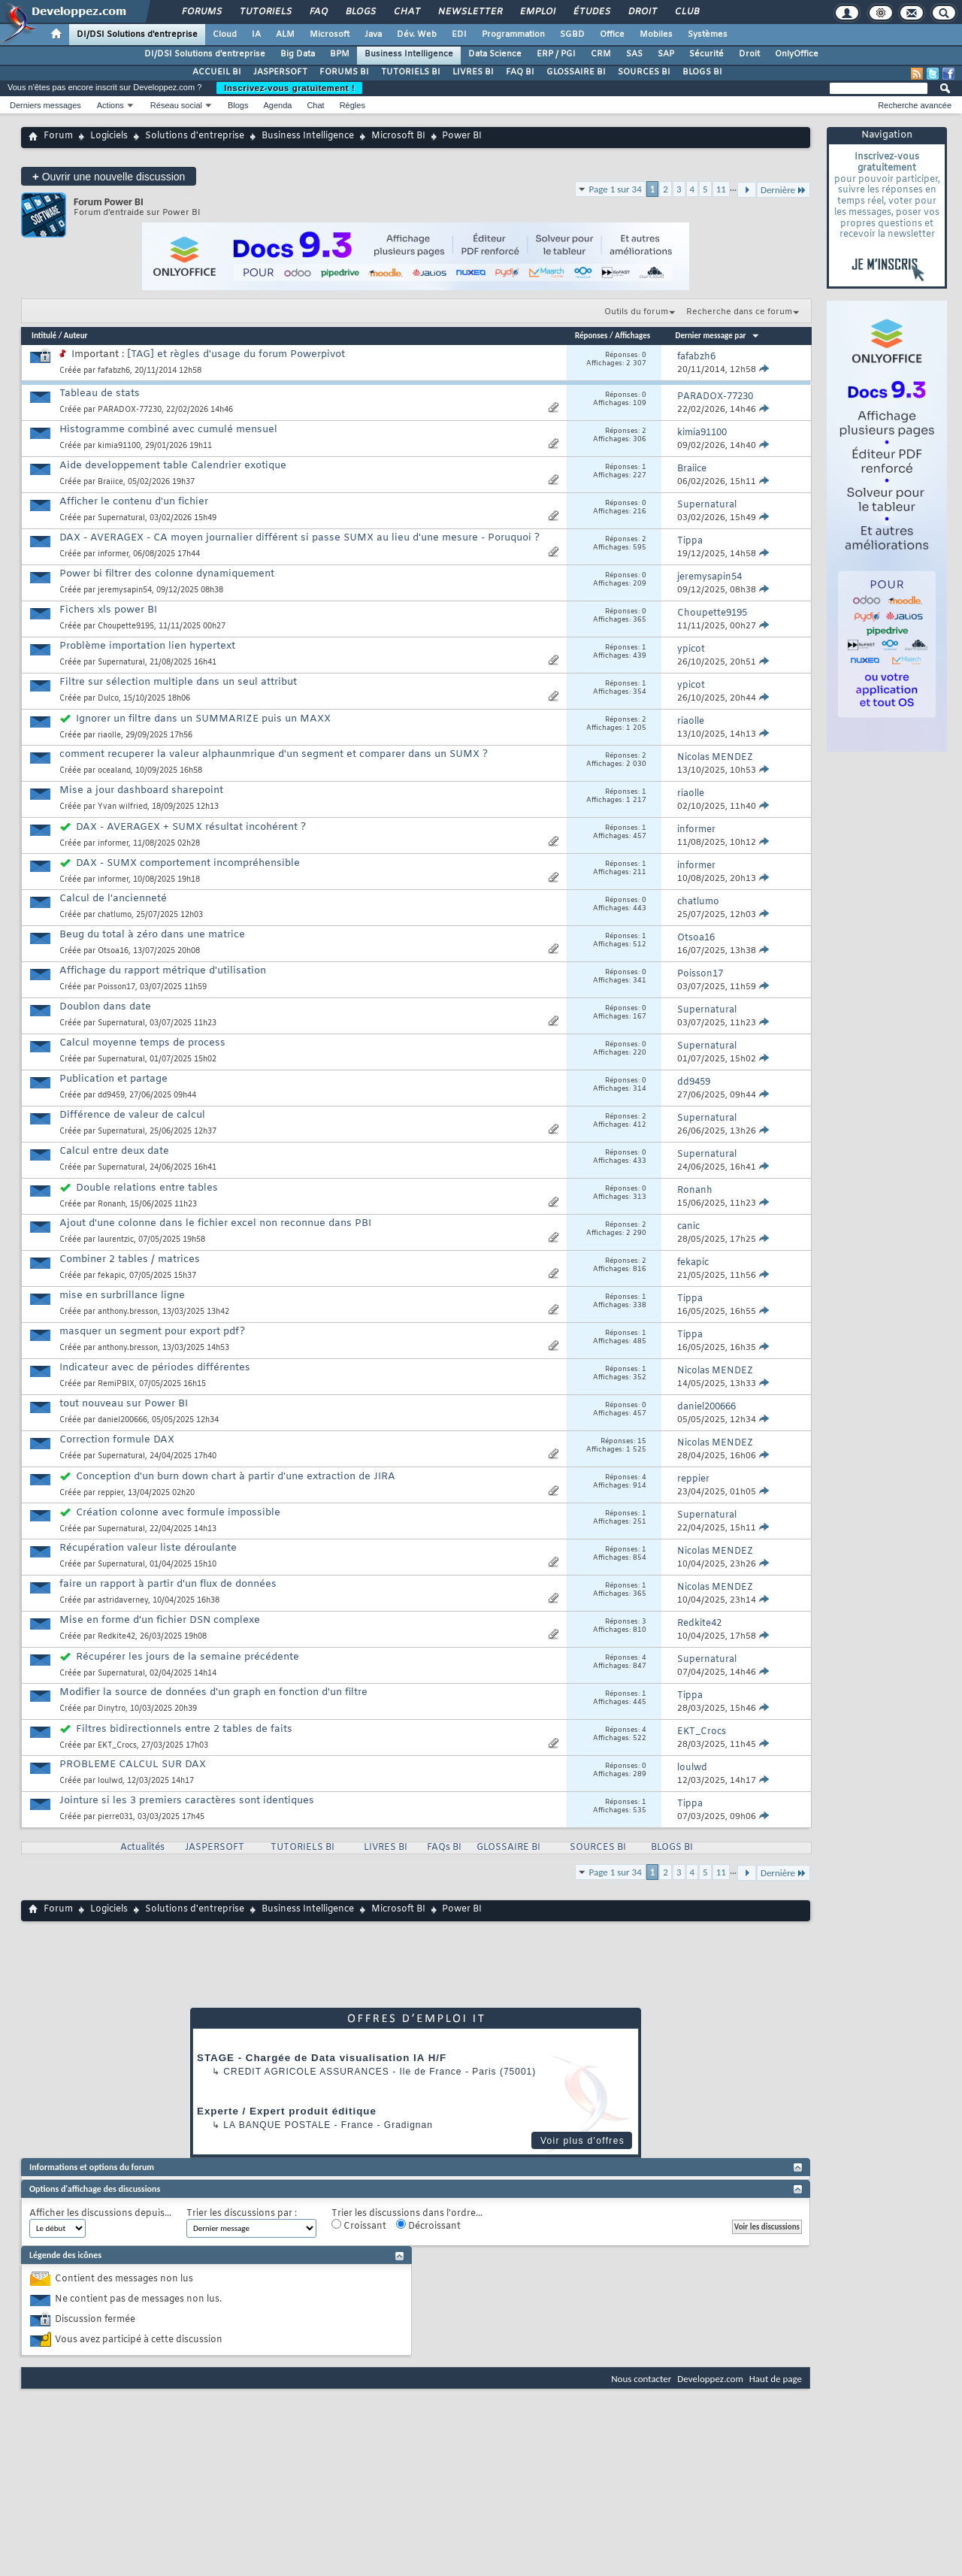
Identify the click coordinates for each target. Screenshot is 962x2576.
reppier (110, 1493)
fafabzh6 (114, 371)
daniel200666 (122, 1420)
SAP (666, 54)
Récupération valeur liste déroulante (148, 1548)
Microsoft (329, 34)
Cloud (225, 34)
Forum (58, 136)
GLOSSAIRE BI (576, 72)
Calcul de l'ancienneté (113, 898)
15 (641, 1441)
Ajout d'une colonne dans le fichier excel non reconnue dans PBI (215, 1223)
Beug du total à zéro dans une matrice (152, 934)
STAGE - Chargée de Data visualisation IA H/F (321, 2057)
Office (612, 34)
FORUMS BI (344, 72)
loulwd (110, 1781)
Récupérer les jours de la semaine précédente (187, 1657)
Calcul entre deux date (114, 1151)
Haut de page (775, 2378)
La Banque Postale (277, 2125)
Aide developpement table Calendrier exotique (172, 465)
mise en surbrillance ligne (122, 1295)
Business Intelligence (409, 54)
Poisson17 (116, 987)
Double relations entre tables (147, 1188)
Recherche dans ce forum (739, 312)
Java (373, 34)
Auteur (76, 336)
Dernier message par (718, 336)
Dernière (783, 189)
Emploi (537, 12)
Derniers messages (45, 105)
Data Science (495, 54)
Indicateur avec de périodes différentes (154, 1367)
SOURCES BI (644, 72)
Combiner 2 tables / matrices (129, 1259)
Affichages (632, 336)
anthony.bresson (128, 1312)
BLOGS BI (702, 72)
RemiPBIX (116, 1384)
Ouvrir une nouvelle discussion (108, 176)
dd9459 (111, 1095)
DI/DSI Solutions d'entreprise (137, 34)
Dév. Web (417, 34)
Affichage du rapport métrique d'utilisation (162, 970)
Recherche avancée (914, 105)
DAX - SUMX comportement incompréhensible (188, 863)
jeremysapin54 (125, 590)
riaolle (109, 735)
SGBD (572, 34)
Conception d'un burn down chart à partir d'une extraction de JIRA (235, 1476)
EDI (459, 34)
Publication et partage (113, 1079)
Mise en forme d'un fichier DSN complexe (159, 1620)
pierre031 (115, 1817)
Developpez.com (710, 2378)
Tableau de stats (99, 393)
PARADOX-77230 (130, 410)
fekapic (111, 1276)
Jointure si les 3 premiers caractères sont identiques (186, 1800)
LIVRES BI (473, 72)
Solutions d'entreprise (194, 136)
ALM (285, 34)
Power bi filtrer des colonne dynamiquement (166, 574)
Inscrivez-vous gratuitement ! (289, 87)
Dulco (108, 699)
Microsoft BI (398, 136)
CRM (601, 54)
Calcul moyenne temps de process (142, 1043)
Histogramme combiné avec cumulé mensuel (168, 429)
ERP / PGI (556, 54)
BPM (339, 54)
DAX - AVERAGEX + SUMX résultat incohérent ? (191, 827)
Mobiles (656, 34)
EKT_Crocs (117, 1746)
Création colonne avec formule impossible (178, 1512)
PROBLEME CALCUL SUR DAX (132, 1764)
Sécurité (706, 54)
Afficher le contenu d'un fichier (133, 501)
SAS (634, 54)
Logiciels (109, 136)
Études (591, 12)
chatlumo (115, 915)
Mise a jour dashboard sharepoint (141, 790)
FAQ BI (520, 72)
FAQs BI (444, 1848)
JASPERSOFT (280, 72)
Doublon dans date (105, 1006)
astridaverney (123, 1601)
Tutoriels (264, 12)
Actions (110, 105)
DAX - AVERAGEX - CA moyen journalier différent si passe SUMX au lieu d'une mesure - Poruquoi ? (299, 537)
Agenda (277, 105)
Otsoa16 (113, 951)
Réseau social (176, 105)
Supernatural (121, 518)
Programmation (513, 34)
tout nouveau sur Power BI (123, 1403)
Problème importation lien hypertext (147, 646)
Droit (642, 12)
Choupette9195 (126, 626)
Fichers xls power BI (108, 610)
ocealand (114, 771)
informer (113, 554)
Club (686, 12)
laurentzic (116, 1240)
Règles (352, 105)
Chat (406, 12)
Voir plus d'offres (582, 2141)
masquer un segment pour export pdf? (152, 1331)
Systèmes (708, 34)
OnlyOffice (796, 54)
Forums (201, 12)
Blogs (360, 12)
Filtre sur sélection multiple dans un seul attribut (178, 682)
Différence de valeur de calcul (132, 1115)
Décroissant (428, 2225)
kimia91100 (119, 446)
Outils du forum (636, 312)
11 (721, 189)
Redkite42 (116, 1637)
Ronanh (112, 1204)
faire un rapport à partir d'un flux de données (168, 1584)
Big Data (297, 54)
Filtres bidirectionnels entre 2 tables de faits (184, 1729)
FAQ (317, 12)
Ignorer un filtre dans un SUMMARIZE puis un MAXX (203, 719)
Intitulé (44, 336)
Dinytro (112, 1709)
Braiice (110, 482)
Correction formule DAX (116, 1439)
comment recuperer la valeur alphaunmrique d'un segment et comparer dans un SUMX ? (273, 754)
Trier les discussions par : (241, 2214)
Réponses (591, 336)
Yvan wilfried (122, 807)
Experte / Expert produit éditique (287, 2111)
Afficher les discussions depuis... (100, 2214)
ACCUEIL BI (216, 72)
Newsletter (469, 12)
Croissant (358, 2225)
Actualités (142, 1848)
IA (256, 34)
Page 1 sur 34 (615, 189)
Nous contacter (641, 2378)
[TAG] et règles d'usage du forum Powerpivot (236, 354)
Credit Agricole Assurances (306, 2071)
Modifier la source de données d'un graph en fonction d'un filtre (213, 1692)
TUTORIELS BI (410, 72)
